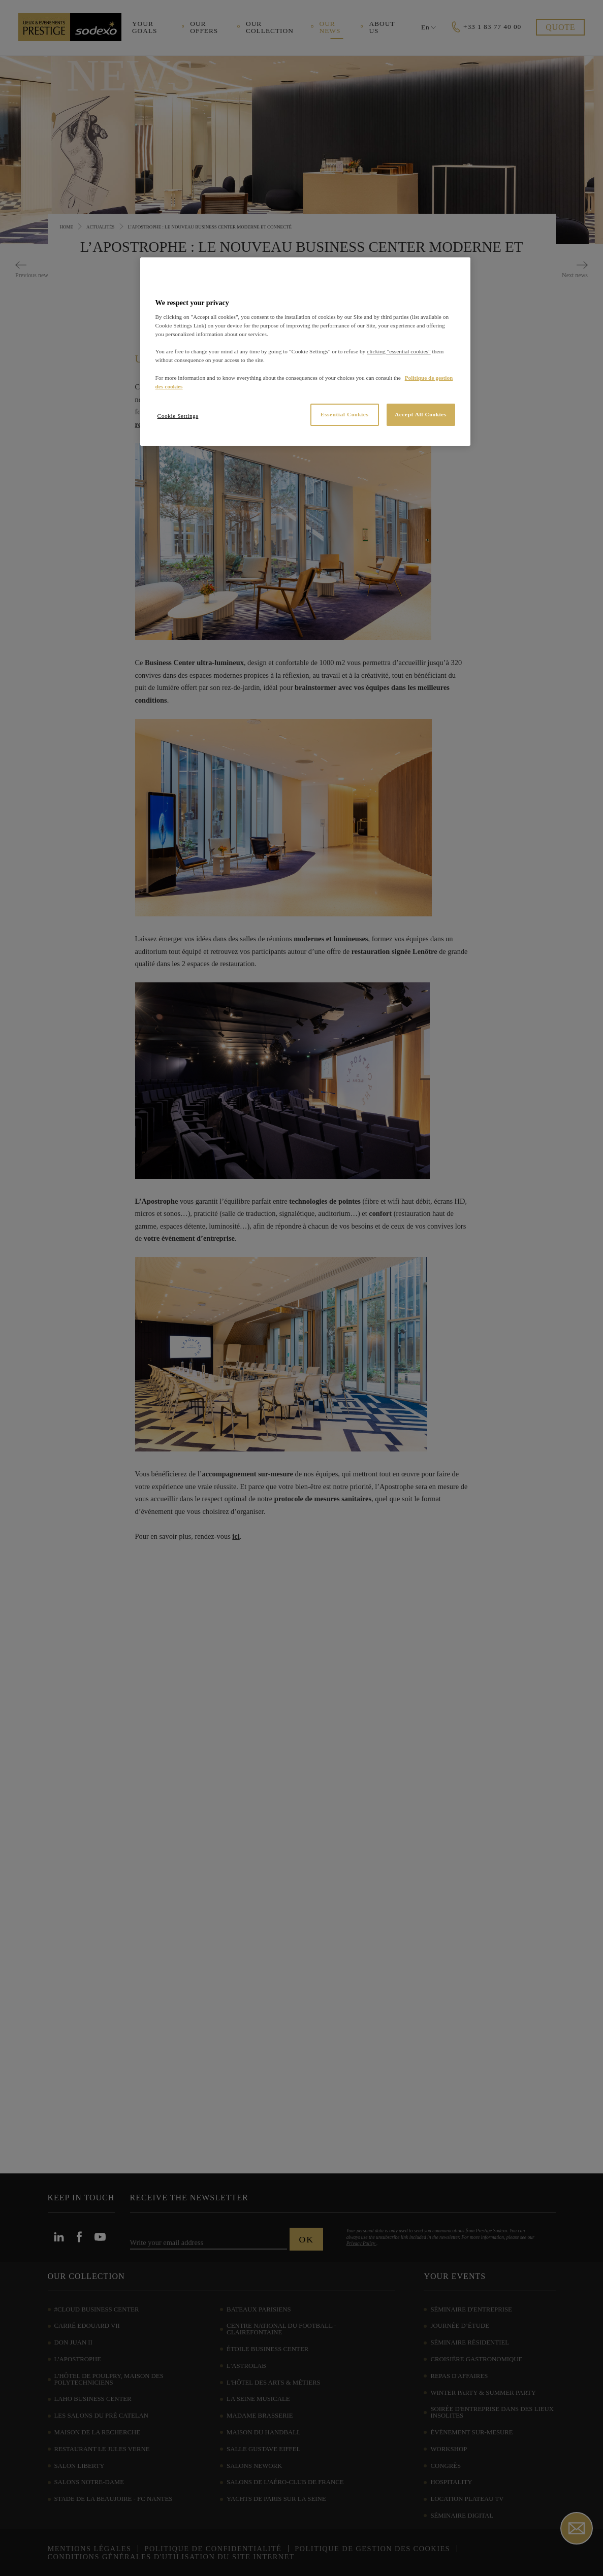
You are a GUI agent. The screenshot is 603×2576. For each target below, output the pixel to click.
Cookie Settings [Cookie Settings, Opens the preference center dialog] (178, 416)
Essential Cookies (345, 414)
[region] (305, 351)
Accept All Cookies (421, 414)
